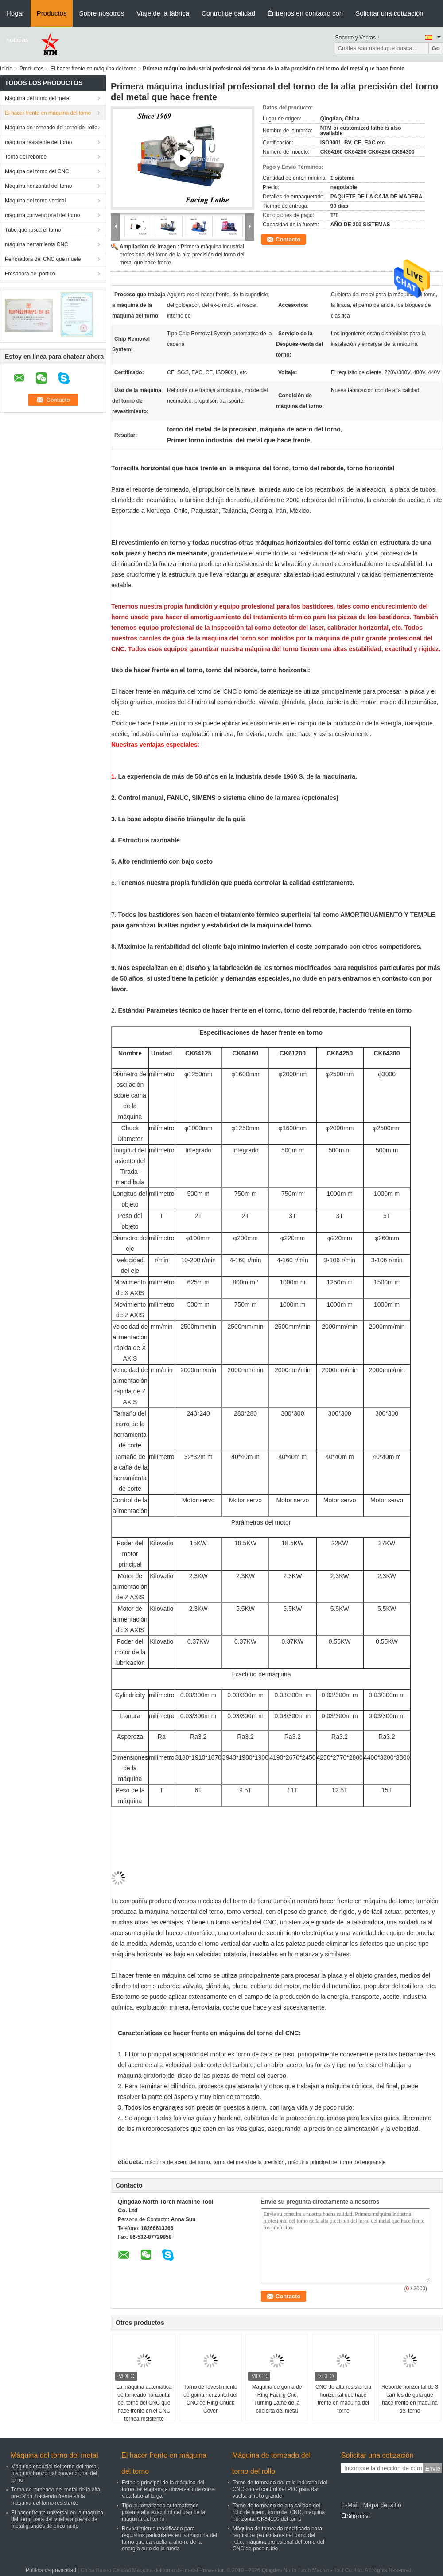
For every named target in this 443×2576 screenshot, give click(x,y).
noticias (17, 39)
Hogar (15, 13)
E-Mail (350, 2505)
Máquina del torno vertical (35, 201)
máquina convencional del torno (42, 215)
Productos (52, 13)
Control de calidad (228, 13)
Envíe (432, 2468)
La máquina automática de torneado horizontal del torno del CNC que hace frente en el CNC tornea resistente (144, 2403)
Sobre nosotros (101, 13)
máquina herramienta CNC (36, 244)
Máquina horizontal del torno (38, 186)
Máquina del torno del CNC (37, 171)
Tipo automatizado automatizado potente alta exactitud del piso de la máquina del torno (163, 2512)
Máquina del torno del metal (37, 98)
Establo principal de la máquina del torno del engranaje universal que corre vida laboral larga (168, 2489)
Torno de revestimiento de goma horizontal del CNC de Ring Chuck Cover (210, 2399)
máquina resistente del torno (38, 142)
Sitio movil (356, 2516)
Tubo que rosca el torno (33, 230)
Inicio (6, 69)
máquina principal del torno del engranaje (337, 2162)
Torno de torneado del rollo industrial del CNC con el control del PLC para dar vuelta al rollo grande (280, 2489)
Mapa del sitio (382, 2505)
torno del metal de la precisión (249, 2162)
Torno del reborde (26, 157)
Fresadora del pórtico (30, 274)
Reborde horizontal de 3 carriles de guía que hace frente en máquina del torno (409, 2399)
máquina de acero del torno (177, 2162)
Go (435, 48)
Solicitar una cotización (389, 13)
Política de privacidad (51, 2570)
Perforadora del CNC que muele (43, 259)
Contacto (288, 239)
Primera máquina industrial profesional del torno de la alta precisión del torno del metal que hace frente (182, 255)
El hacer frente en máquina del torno (93, 69)
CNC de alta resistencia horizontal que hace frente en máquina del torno (343, 2399)
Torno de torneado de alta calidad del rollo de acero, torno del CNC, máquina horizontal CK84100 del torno (279, 2512)
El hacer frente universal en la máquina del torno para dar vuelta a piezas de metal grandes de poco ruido (57, 2519)
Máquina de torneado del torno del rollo (51, 127)
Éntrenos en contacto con (305, 13)
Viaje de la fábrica (162, 13)
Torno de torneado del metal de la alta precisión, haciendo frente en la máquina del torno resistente (55, 2496)
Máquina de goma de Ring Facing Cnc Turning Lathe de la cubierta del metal (277, 2399)
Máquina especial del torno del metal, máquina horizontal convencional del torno (55, 2473)
